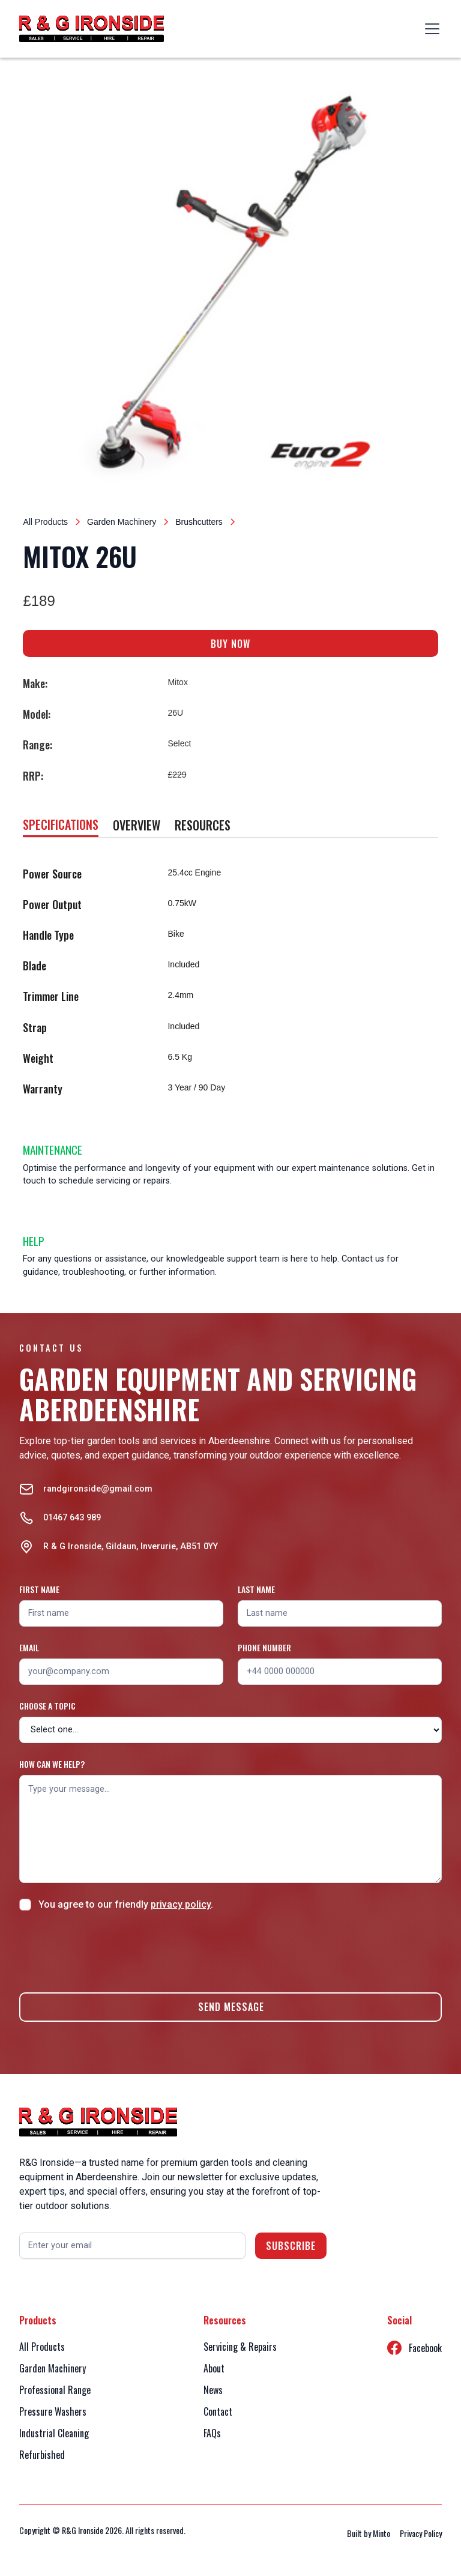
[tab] (60, 825)
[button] (430, 28)
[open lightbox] (230, 284)
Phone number (264, 1647)
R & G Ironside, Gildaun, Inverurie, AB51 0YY (130, 1546)
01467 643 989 (72, 1518)
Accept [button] (61, 2548)
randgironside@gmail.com (97, 1489)
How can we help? (52, 1764)
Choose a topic (47, 1705)
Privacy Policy (345, 2507)
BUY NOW (230, 643)
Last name (256, 1589)
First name (39, 1589)
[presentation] (110, 1949)
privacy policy (181, 1904)
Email (29, 1647)
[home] (91, 29)
